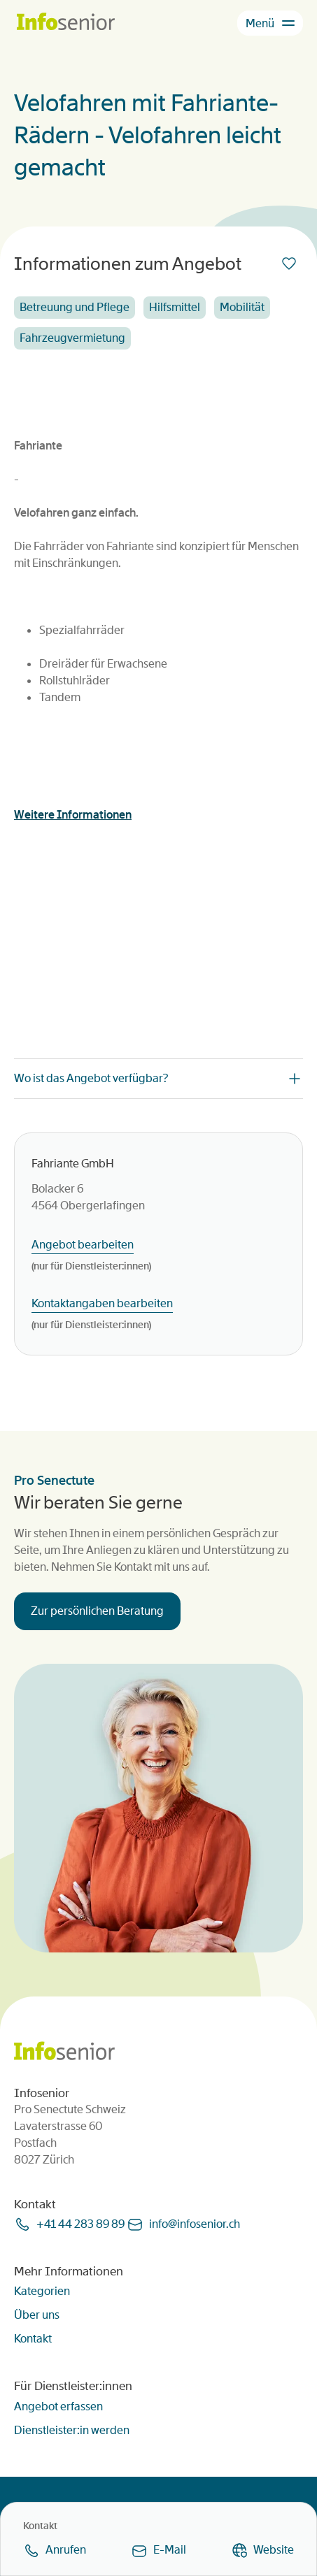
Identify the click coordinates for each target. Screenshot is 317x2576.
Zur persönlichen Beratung (97, 1611)
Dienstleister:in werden (71, 2430)
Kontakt (33, 2338)
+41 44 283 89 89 (80, 2224)
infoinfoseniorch (194, 2224)
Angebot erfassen (58, 2406)
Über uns (36, 2315)
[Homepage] (66, 23)
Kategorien (42, 2291)
